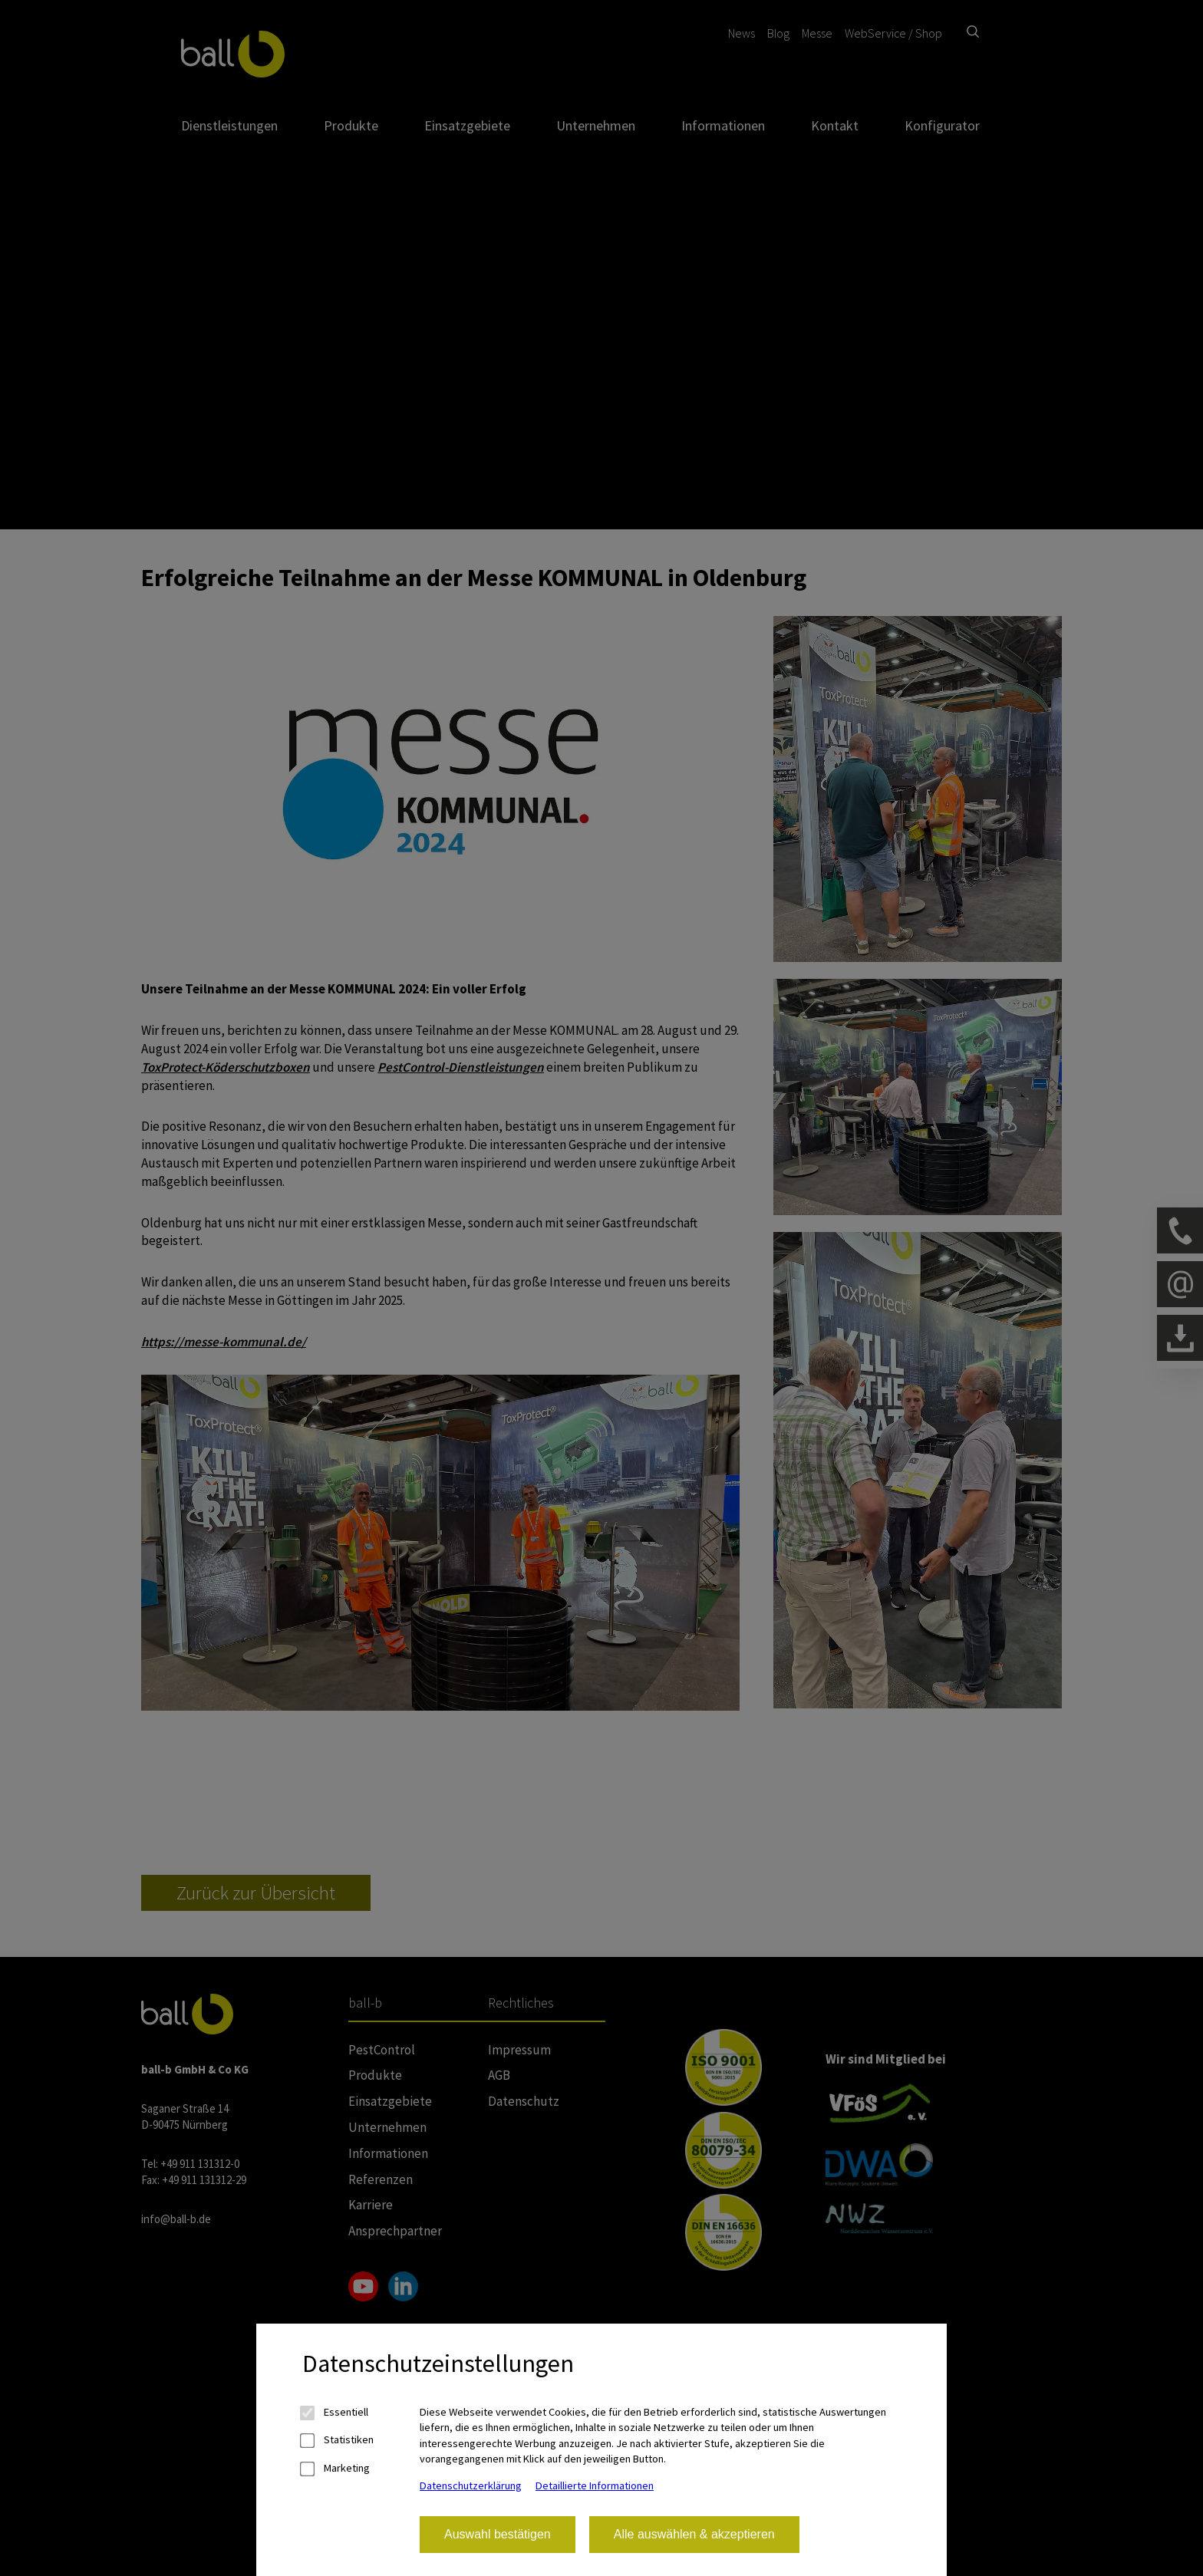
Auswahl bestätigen (497, 2534)
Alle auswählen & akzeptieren (694, 2534)
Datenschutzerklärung (471, 2485)
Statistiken (338, 2440)
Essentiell (335, 2412)
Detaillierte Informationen (595, 2485)
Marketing (336, 2468)
